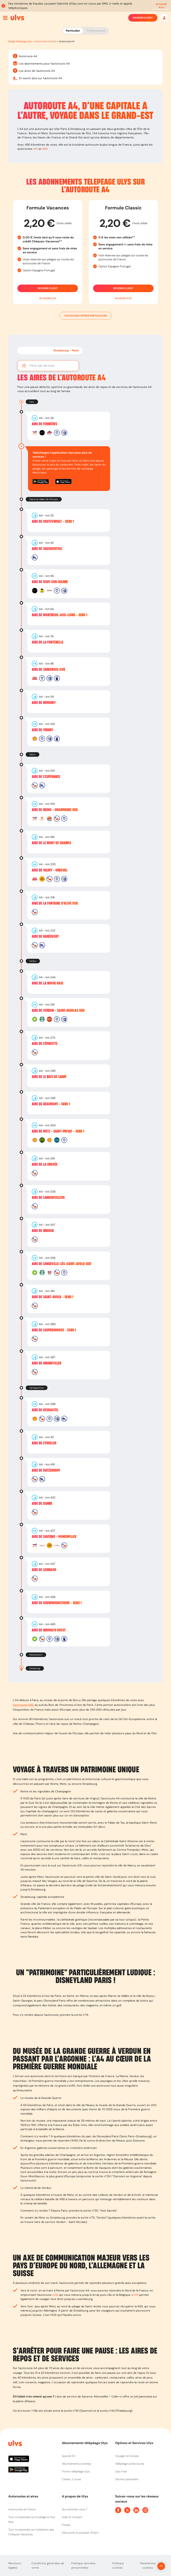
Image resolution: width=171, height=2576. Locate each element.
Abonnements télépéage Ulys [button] (85, 2443)
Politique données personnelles (83, 2565)
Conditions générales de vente (47, 2565)
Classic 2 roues (71, 2479)
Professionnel (96, 31)
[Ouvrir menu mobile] (5, 18)
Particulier (73, 31)
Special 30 (68, 2456)
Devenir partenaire (126, 2479)
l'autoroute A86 (23, 1705)
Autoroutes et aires (46, 41)
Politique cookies (118, 2565)
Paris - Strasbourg (34, 350)
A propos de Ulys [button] (75, 2496)
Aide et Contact (72, 2517)
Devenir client (142, 18)
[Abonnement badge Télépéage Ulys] (17, 17)
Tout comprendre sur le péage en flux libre (31, 2519)
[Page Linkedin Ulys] (136, 2510)
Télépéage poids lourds (129, 2464)
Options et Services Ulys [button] (134, 2443)
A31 (136, 2295)
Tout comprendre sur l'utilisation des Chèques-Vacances (31, 2532)
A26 (55, 2295)
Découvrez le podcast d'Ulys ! (80, 2533)
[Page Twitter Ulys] (127, 2510)
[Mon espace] (164, 18)
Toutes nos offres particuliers (85, 315)
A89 (44, 149)
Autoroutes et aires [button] (23, 2496)
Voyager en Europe (127, 2456)
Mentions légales (14, 2565)
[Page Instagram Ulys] (145, 2510)
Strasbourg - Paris (66, 350)
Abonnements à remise (76, 2464)
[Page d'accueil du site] (14, 2443)
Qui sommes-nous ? (74, 2509)
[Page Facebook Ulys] (118, 2510)
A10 (35, 149)
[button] (161, 6)
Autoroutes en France (22, 2509)
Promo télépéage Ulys (76, 2471)
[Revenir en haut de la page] (148, 2566)
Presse (66, 2525)
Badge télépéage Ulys (20, 41)
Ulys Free (121, 2471)
